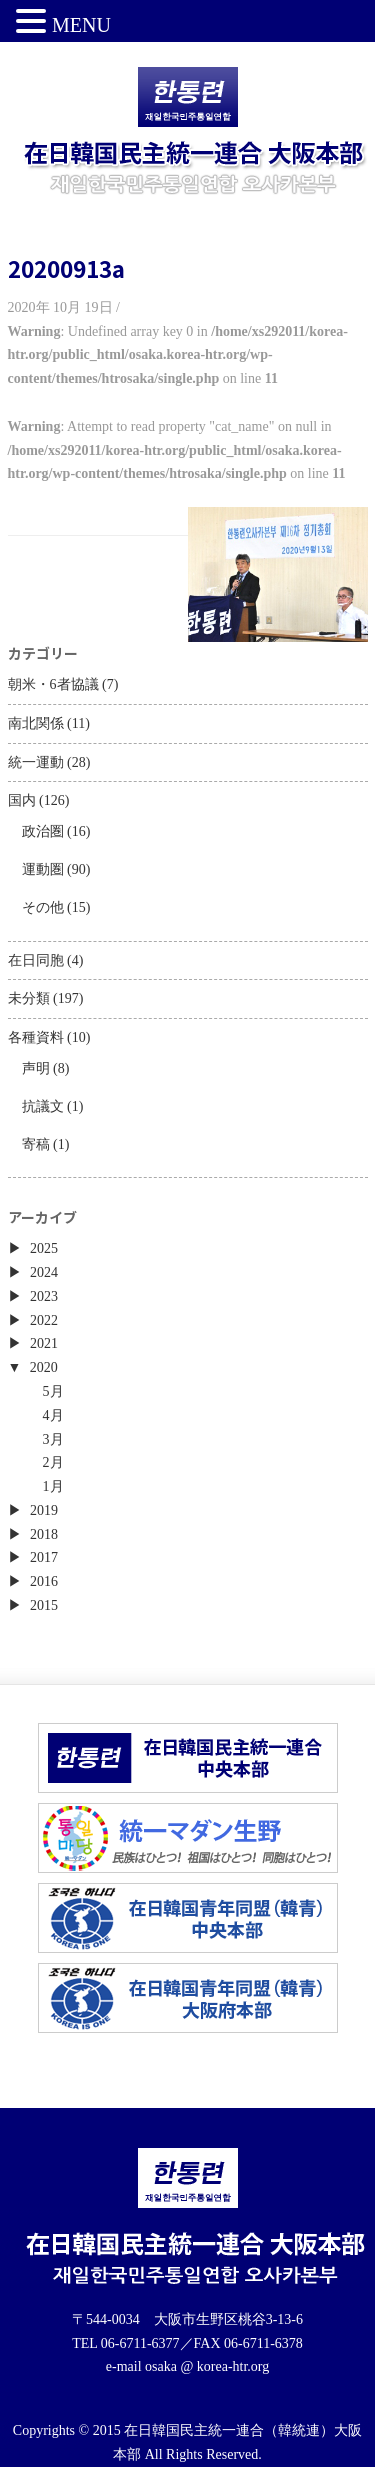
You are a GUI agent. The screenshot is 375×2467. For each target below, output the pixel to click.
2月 (53, 1462)
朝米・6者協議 (53, 684)
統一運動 (36, 762)
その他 (43, 907)
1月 (53, 1486)
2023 (44, 1296)
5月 (53, 1391)
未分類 (29, 998)
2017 (44, 1557)
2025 (44, 1248)
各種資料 (36, 1037)
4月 (53, 1415)
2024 (44, 1272)
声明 (36, 1068)
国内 (22, 800)
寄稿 (36, 1144)
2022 (44, 1320)
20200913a (66, 268)
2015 (44, 1605)
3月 (53, 1439)
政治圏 (43, 831)
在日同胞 (36, 960)
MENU (81, 25)
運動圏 (43, 869)
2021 (44, 1343)
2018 (44, 1534)
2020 (44, 1367)
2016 (44, 1581)
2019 (44, 1510)
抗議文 (43, 1106)
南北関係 (36, 723)
